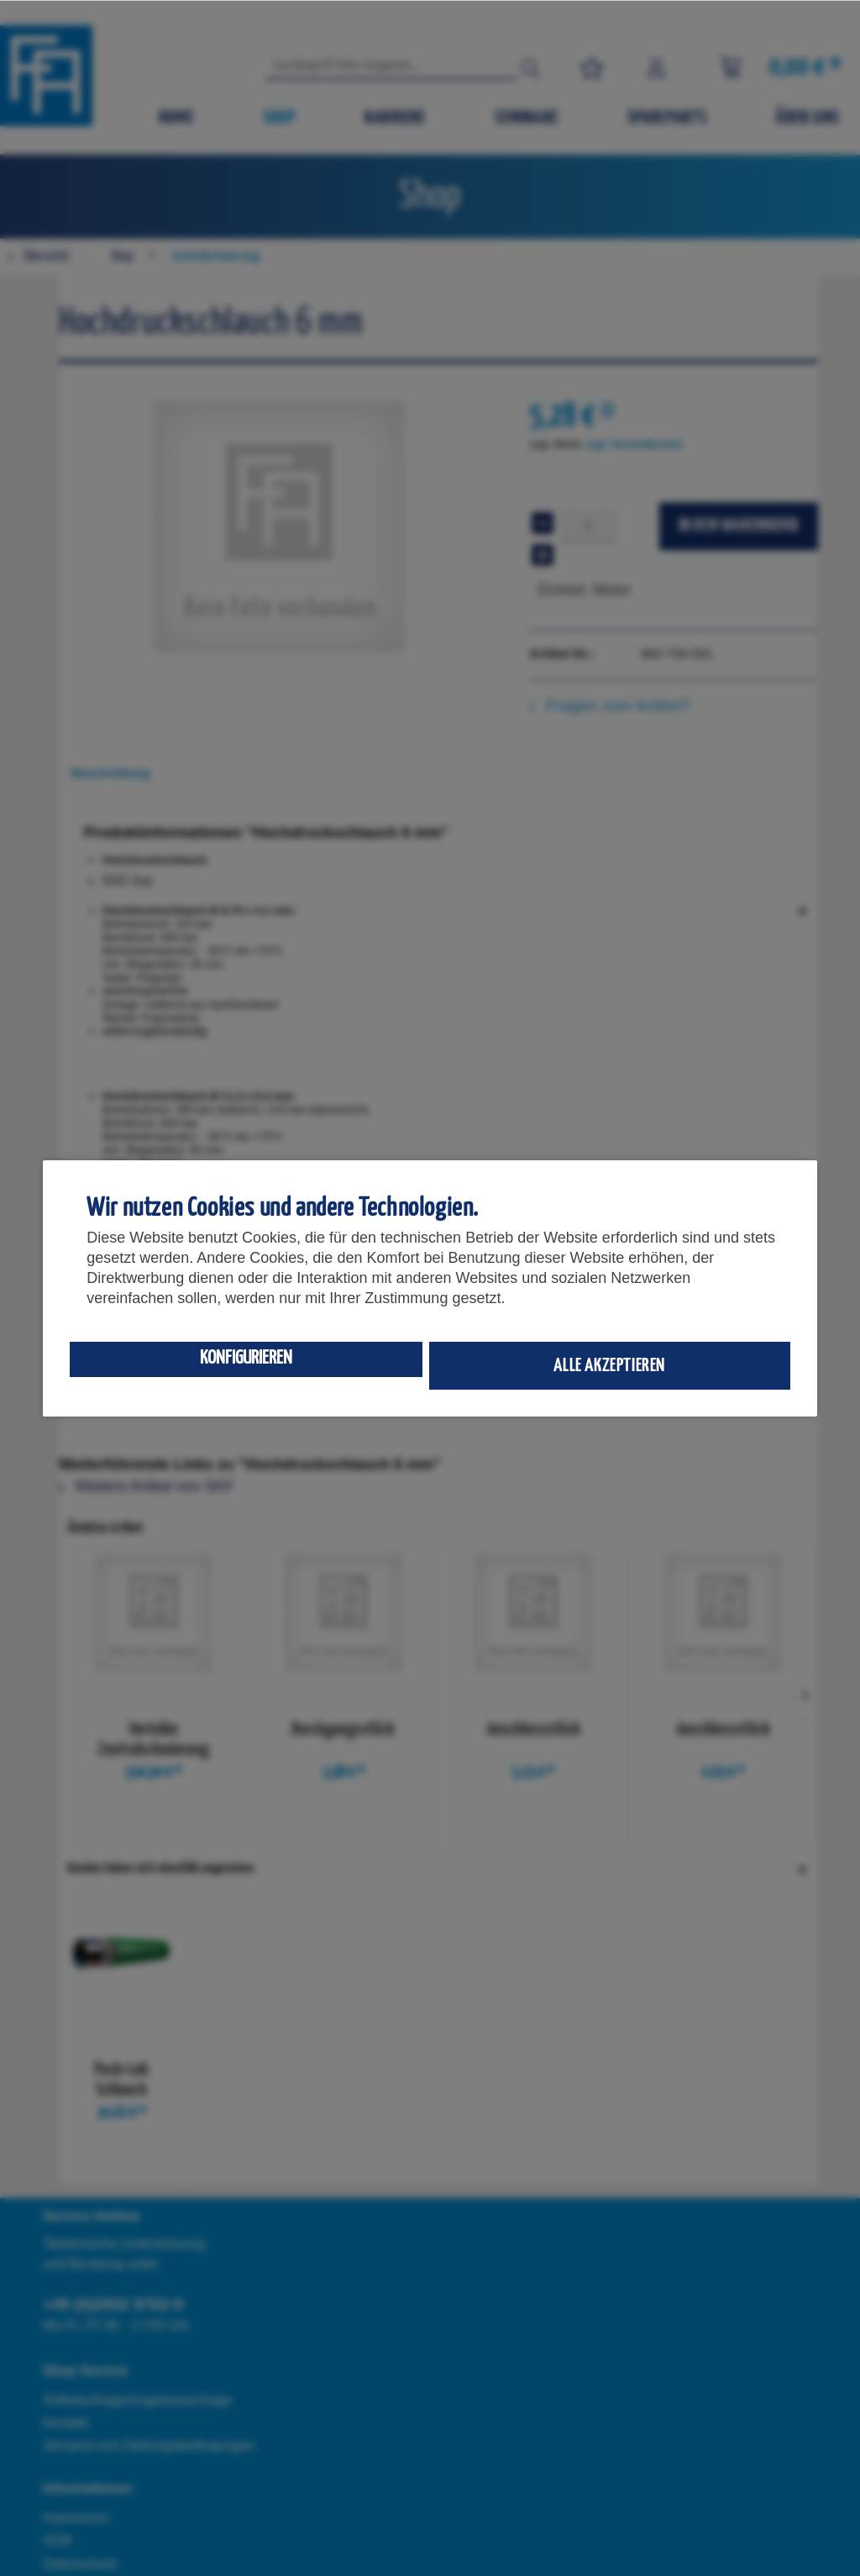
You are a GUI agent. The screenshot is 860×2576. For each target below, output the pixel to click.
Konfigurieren (246, 1358)
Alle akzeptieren (609, 1365)
